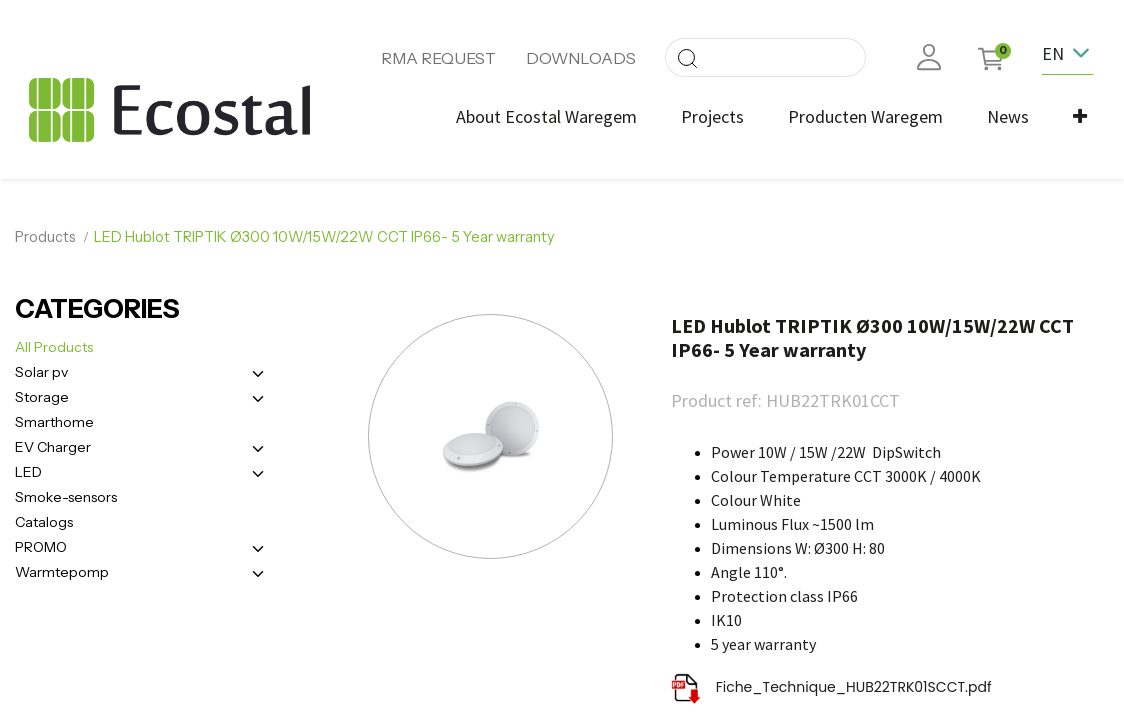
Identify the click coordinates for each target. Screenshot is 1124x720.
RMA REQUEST (438, 58)
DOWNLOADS (581, 58)
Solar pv (41, 370)
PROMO (41, 545)
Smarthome (54, 420)
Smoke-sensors (66, 495)
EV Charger (53, 445)
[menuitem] (544, 116)
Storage (42, 395)
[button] (1078, 116)
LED (28, 470)
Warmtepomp (62, 570)
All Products (54, 345)
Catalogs (44, 520)
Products (45, 235)
